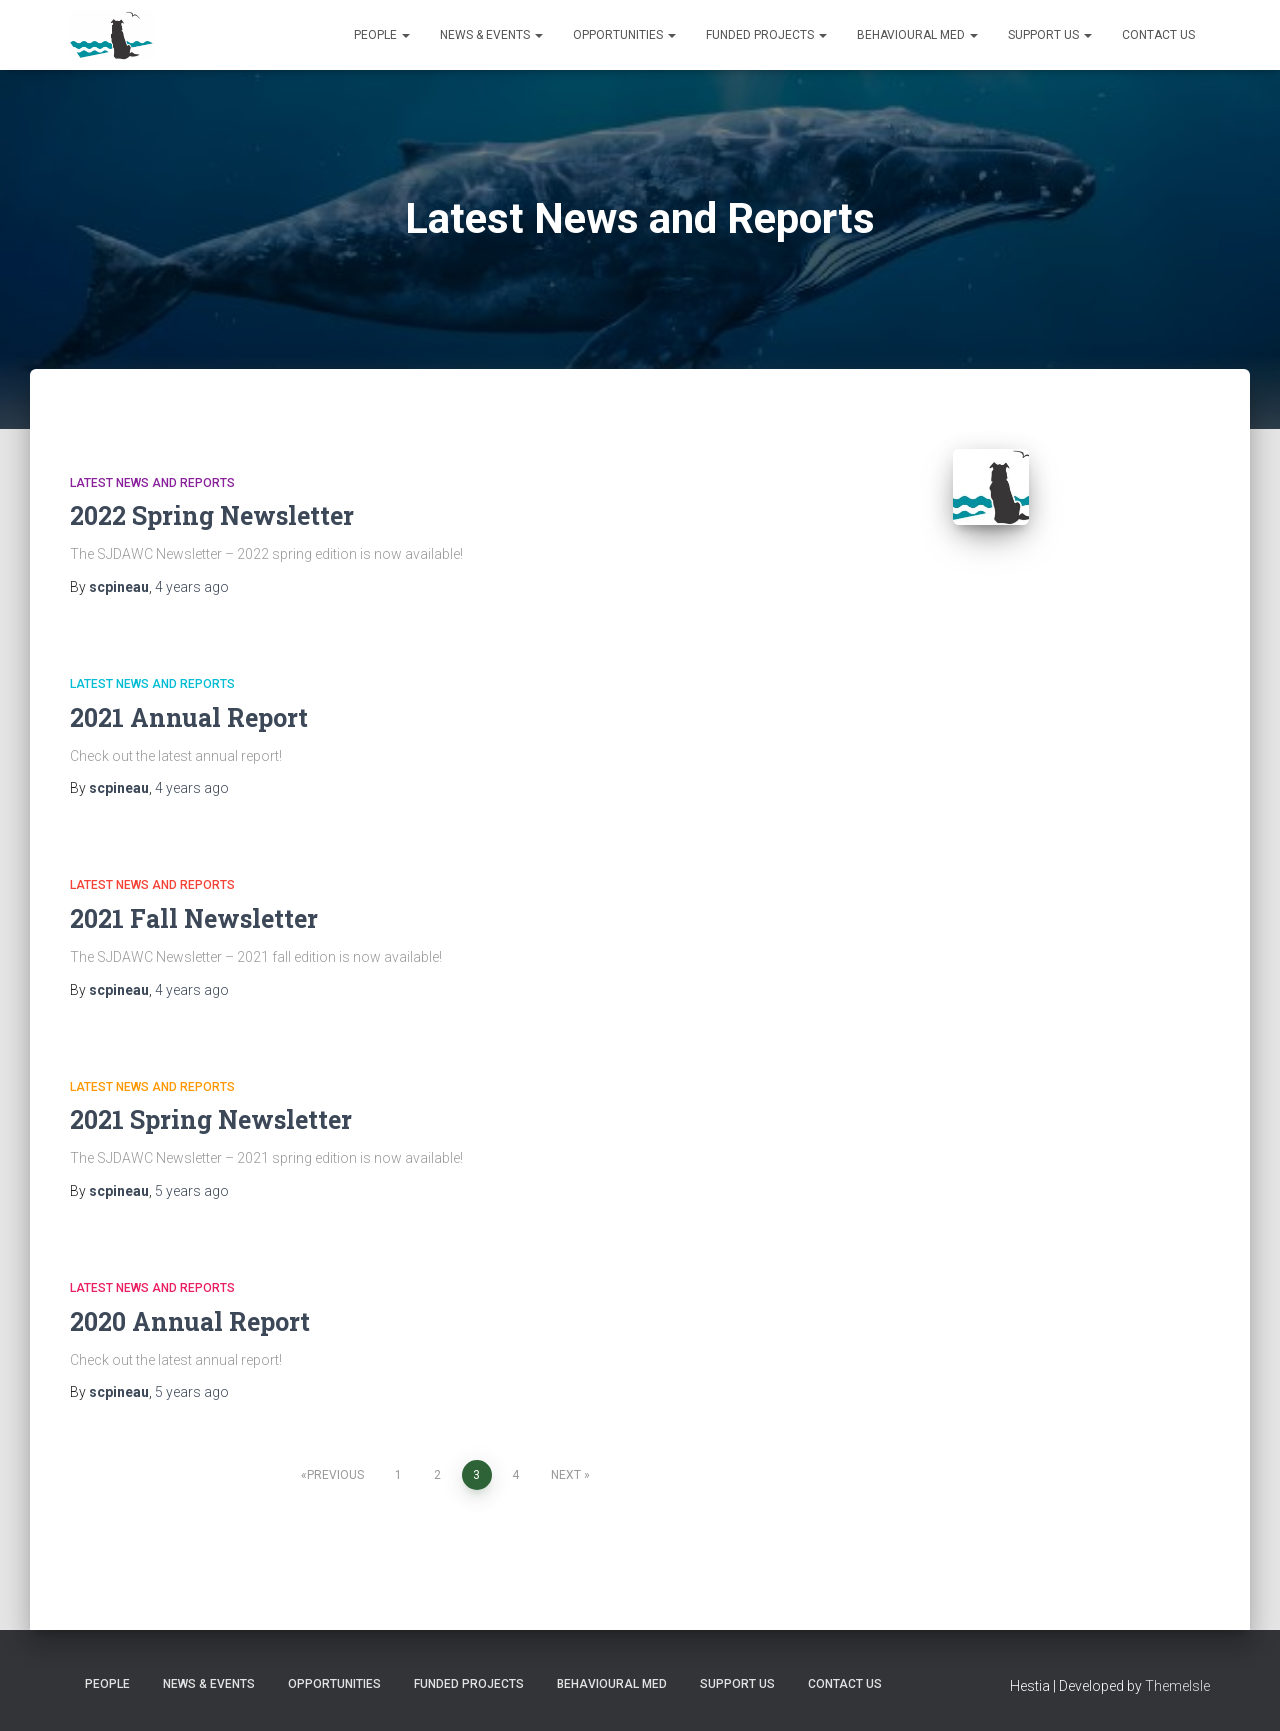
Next (566, 1475)
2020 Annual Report (190, 1321)
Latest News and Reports (152, 483)
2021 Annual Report (189, 717)
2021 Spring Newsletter (211, 1119)
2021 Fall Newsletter (194, 918)
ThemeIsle (1177, 1686)
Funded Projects (766, 35)
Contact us (1158, 35)
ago (192, 587)
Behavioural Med (917, 35)
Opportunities (624, 35)
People (382, 35)
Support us (1050, 35)
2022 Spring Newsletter (212, 515)
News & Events (491, 35)
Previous (335, 1475)
